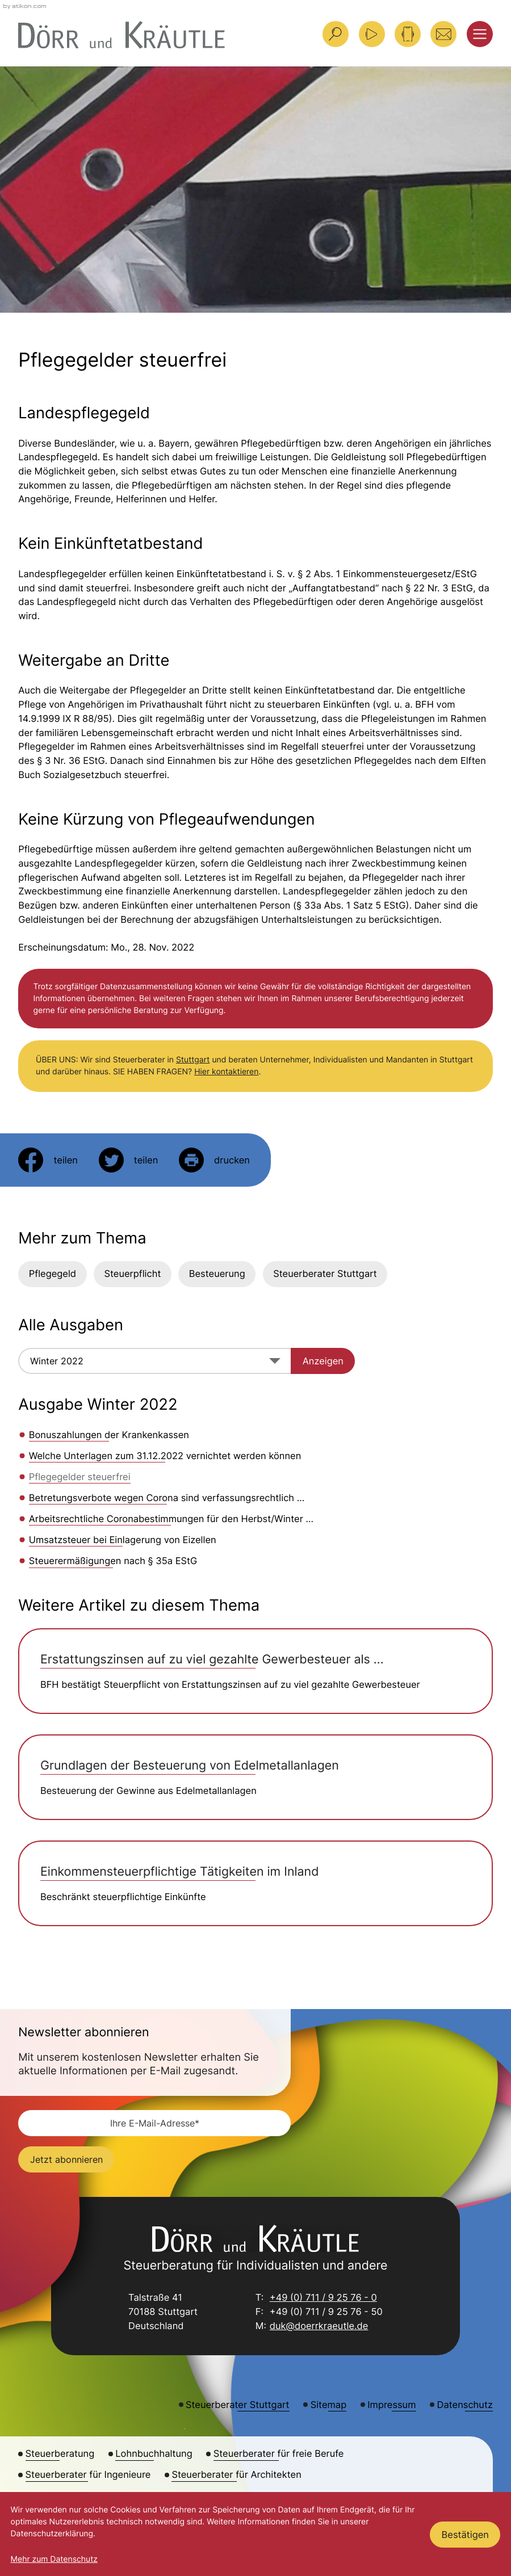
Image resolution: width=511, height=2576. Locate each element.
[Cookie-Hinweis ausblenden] (465, 2535)
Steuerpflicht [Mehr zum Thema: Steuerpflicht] (132, 1273)
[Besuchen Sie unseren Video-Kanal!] (372, 34)
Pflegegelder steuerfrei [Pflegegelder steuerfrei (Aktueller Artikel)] (80, 1476)
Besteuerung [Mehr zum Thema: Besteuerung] (217, 1273)
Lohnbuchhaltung (153, 2453)
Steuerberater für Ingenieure (88, 2474)
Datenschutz (465, 2404)
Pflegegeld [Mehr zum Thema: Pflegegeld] (52, 1273)
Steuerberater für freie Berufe (278, 2453)
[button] (408, 34)
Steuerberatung (60, 2453)
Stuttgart (193, 1060)
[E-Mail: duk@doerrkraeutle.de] (443, 34)
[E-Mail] (154, 2123)
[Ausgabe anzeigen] (323, 1361)
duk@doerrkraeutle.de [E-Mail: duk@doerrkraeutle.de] (319, 2327)
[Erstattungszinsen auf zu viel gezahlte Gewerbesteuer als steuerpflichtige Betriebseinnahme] (255, 1671)
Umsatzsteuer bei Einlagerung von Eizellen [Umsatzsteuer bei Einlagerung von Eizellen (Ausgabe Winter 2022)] (122, 1539)
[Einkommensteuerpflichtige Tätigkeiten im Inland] (255, 1883)
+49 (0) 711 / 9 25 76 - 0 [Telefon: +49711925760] (323, 2299)
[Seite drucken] (214, 1160)
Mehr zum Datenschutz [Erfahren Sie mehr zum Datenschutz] (54, 2559)
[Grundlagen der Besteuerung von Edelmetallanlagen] (255, 1777)
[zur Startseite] (121, 35)
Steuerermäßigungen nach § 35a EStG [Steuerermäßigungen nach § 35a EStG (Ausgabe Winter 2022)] (113, 1560)
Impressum (391, 2404)
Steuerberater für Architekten (236, 2474)
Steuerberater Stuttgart (325, 1273)
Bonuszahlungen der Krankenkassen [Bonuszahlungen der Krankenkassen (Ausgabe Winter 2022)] (109, 1434)
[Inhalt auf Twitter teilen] (128, 1160)
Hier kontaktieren (226, 1072)
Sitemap (329, 2404)
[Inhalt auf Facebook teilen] (48, 1160)
